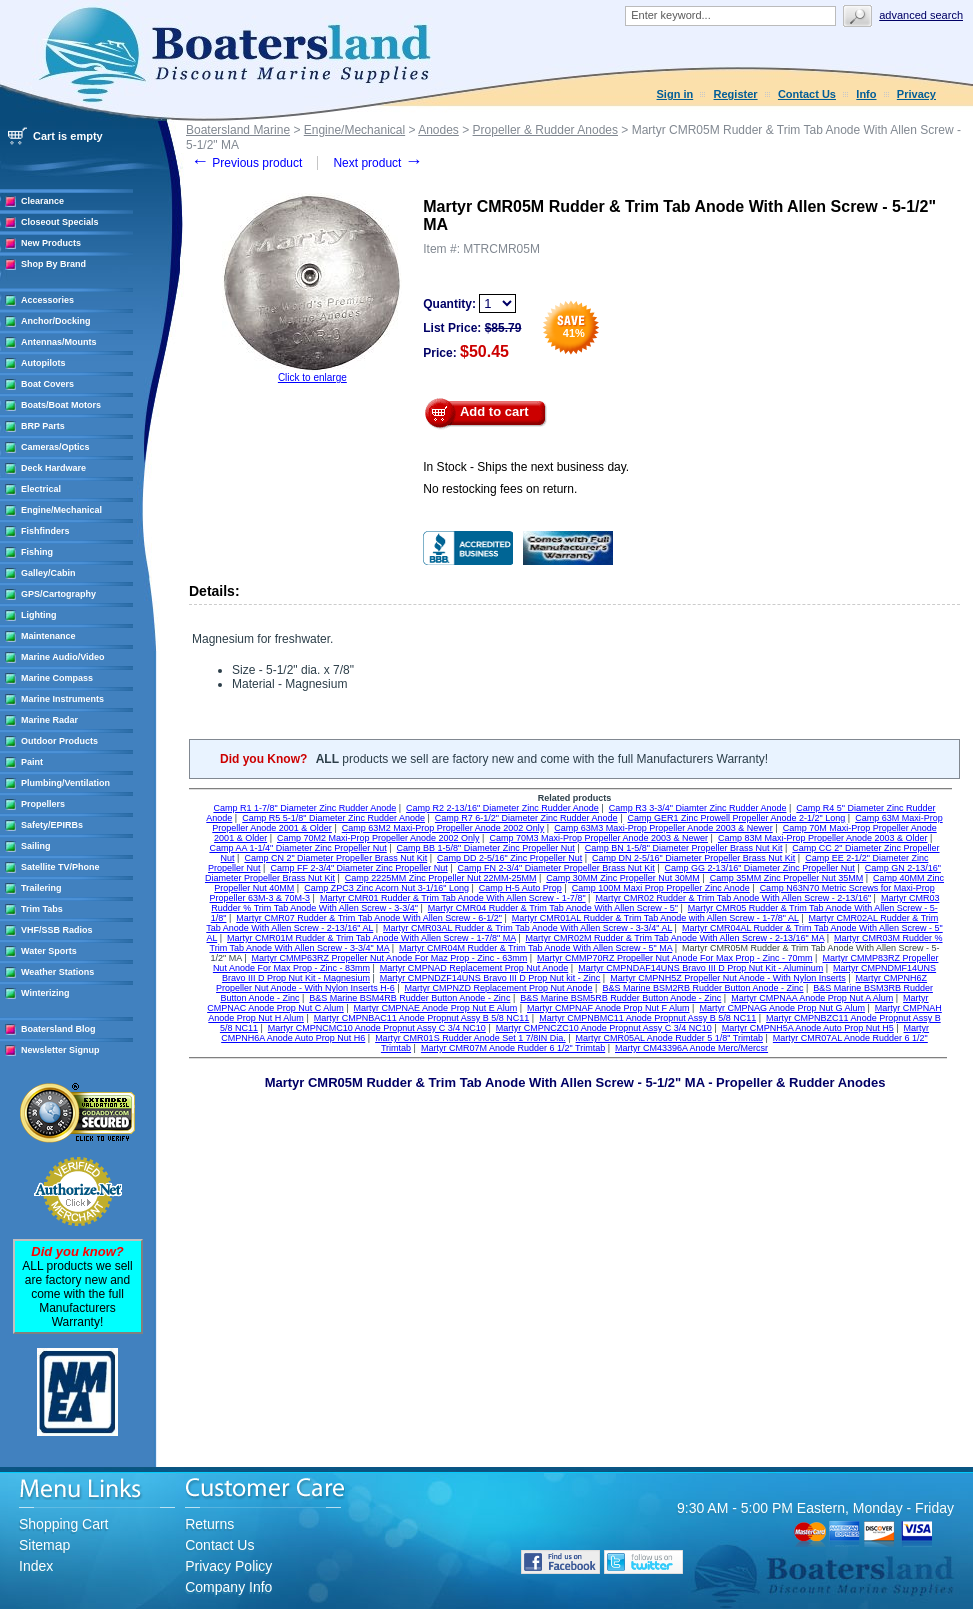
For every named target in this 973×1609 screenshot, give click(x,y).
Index (36, 1566)
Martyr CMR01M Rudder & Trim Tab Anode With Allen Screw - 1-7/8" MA (371, 938)
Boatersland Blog (58, 1029)
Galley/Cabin (48, 573)
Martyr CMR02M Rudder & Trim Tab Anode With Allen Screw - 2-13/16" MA (675, 938)
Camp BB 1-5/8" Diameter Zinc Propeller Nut (486, 848)
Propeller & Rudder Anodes (545, 130)
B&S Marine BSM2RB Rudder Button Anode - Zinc (702, 988)
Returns (209, 1524)
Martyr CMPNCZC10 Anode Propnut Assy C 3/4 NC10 (604, 1028)
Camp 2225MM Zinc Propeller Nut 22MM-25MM (441, 878)
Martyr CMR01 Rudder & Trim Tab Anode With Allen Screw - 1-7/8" (453, 898)
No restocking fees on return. (500, 489)
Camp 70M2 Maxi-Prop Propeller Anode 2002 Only (378, 838)
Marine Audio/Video (63, 657)
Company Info (228, 1587)
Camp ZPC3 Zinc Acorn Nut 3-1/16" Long (386, 888)
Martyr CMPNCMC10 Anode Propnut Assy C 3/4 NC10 (377, 1028)
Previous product (246, 163)
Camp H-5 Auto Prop (520, 888)
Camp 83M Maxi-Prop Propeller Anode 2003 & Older (823, 838)
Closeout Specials (60, 222)
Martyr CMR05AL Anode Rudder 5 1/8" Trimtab (669, 1038)
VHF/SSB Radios (57, 930)
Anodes (438, 130)
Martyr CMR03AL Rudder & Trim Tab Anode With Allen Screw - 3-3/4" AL (527, 928)
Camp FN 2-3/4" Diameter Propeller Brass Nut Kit (556, 868)
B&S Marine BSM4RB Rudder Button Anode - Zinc (409, 998)
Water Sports (49, 951)
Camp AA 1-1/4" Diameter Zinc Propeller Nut (297, 848)
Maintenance (48, 636)
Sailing (36, 846)
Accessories (47, 300)
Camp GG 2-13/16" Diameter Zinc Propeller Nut (760, 868)
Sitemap (44, 1545)
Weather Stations (57, 972)
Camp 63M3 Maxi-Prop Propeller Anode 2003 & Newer (663, 828)
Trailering (41, 888)
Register (736, 94)
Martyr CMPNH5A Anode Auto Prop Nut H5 (808, 1028)
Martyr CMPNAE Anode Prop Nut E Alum (436, 1008)
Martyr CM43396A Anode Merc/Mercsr (691, 1048)
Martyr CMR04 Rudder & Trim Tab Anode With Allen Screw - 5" (553, 908)
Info (866, 94)
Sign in (675, 94)
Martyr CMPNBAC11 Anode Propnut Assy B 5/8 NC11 (422, 1018)
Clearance (42, 201)
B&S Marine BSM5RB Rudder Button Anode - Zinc (620, 998)
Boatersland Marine (238, 130)
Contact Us (807, 94)
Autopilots (43, 363)
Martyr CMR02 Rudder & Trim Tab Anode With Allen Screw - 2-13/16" (733, 898)
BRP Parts (43, 426)
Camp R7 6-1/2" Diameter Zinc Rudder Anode (526, 818)
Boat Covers (47, 384)
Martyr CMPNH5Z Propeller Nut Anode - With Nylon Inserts (728, 978)
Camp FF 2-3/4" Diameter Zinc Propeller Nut (358, 868)
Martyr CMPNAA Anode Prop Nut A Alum (812, 998)
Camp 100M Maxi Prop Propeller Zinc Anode (661, 888)
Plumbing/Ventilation (65, 783)
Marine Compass (57, 678)
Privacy (916, 94)
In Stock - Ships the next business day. (526, 467)
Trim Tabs (42, 909)
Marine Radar (49, 720)
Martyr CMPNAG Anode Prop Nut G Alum (782, 1008)
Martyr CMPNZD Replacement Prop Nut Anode (498, 988)
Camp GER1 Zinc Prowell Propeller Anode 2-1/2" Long (736, 818)
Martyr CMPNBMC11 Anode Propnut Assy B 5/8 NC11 (647, 1018)
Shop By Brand (53, 264)
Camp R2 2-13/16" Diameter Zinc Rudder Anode (502, 808)
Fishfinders (45, 531)
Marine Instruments (62, 699)
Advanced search (921, 15)
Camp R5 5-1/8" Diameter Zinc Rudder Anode (333, 818)
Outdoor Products (59, 741)
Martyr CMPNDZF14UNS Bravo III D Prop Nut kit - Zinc (490, 978)
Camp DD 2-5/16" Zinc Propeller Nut (509, 858)
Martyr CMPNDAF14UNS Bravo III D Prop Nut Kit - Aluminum (700, 968)
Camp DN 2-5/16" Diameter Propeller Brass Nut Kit (693, 858)
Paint (32, 762)
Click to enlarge (312, 377)
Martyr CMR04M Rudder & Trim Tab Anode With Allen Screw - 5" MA (535, 948)
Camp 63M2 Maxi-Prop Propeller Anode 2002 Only (443, 828)
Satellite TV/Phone (60, 867)
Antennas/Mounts (59, 342)
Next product (377, 163)
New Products (51, 243)
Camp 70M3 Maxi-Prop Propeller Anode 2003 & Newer (598, 838)
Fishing (37, 552)
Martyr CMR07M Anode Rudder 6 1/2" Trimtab (513, 1048)
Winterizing (45, 993)
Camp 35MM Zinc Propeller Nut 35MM (787, 878)
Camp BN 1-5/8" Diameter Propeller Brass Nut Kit (684, 848)
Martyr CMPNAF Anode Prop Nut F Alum (608, 1008)
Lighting (39, 615)
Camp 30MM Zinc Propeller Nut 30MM (623, 878)
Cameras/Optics (55, 447)
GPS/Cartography (58, 594)
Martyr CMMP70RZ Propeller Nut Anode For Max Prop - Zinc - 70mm (675, 958)
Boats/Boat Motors (61, 405)
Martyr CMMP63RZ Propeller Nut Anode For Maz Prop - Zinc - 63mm (390, 958)
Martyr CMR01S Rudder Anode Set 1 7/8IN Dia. (470, 1038)
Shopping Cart (64, 1524)
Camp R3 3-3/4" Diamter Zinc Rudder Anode (698, 808)
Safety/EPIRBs (52, 825)
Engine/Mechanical (61, 510)
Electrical (41, 489)
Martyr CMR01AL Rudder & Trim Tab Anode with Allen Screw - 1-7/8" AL (655, 918)
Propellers (43, 804)
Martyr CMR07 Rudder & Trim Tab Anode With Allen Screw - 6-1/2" (369, 918)
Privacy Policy (228, 1566)
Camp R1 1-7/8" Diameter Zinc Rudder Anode (304, 808)
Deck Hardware (53, 468)
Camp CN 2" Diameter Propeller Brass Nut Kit (335, 858)
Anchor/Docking (56, 321)
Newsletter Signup (60, 1050)
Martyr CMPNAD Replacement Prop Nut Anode (474, 968)
